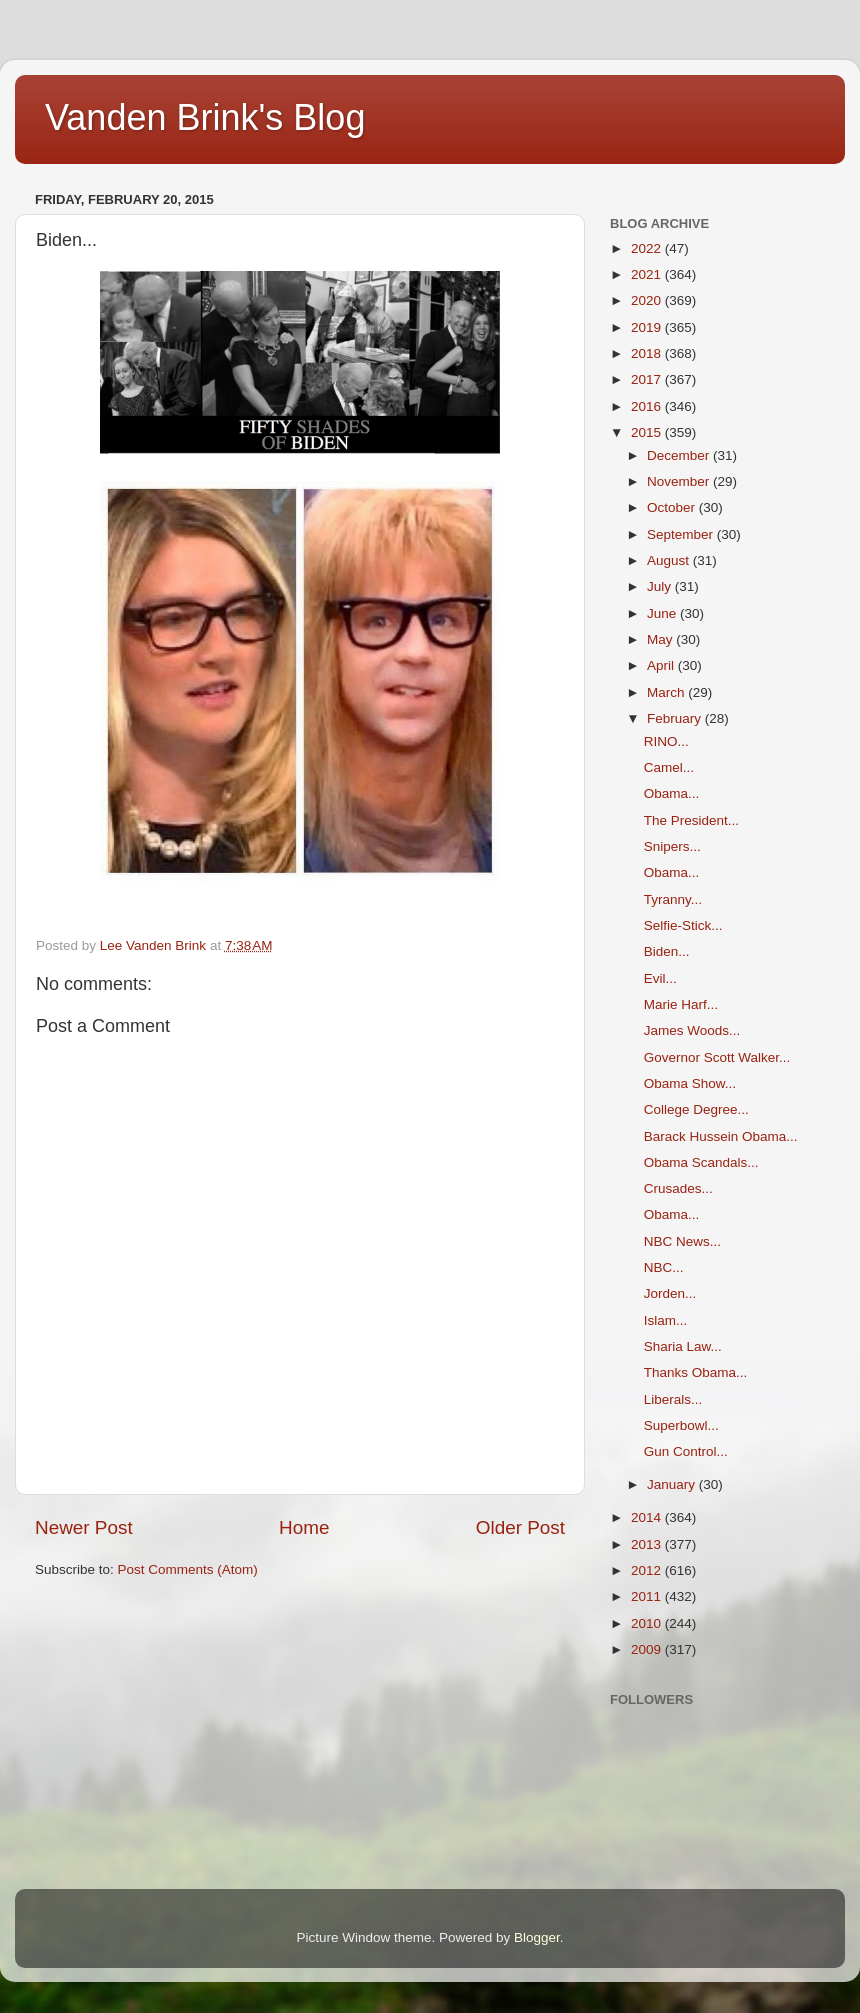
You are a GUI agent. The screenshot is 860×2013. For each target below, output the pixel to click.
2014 (648, 1517)
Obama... (672, 793)
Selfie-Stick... (683, 925)
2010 (648, 1623)
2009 (648, 1649)
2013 (648, 1544)
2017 (648, 379)
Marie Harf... (681, 1004)
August (670, 560)
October (673, 507)
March (667, 692)
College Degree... (696, 1109)
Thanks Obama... (696, 1372)
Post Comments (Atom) (188, 1569)
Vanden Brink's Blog (205, 117)
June (663, 613)
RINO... (666, 741)
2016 (648, 406)
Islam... (666, 1320)
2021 (648, 274)
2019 (648, 327)
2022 (648, 248)
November (680, 481)
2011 (648, 1596)
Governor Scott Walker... (717, 1057)
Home (304, 1527)
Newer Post (84, 1527)
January (673, 1484)
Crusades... (678, 1188)
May (661, 639)
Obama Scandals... (701, 1162)
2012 (648, 1570)
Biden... (667, 951)
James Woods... (692, 1030)
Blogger (537, 1937)
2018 (648, 353)
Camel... (669, 767)
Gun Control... (686, 1451)
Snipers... (672, 846)
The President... (691, 820)
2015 (648, 432)
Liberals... (673, 1399)
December (680, 455)
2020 (648, 300)
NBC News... (682, 1241)
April (662, 665)
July (661, 586)
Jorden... (670, 1293)
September (682, 534)
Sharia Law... (683, 1346)
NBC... (664, 1267)
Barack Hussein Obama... (721, 1136)
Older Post (520, 1527)
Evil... (660, 978)
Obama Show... (690, 1083)
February (676, 718)
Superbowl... (681, 1425)
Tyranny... (673, 899)
